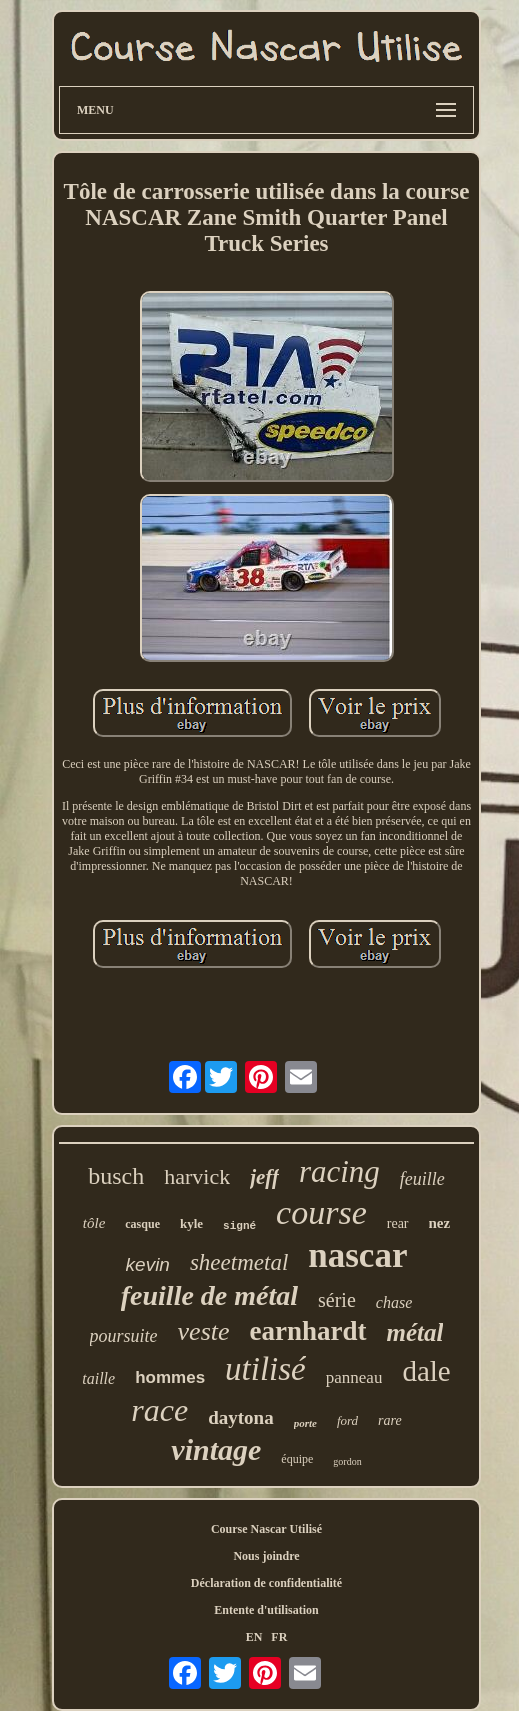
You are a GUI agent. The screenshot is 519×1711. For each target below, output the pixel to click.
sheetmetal (239, 1262)
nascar (357, 1255)
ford (347, 1420)
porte (305, 1423)
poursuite (124, 1336)
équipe (297, 1459)
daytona (240, 1417)
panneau (354, 1377)
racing (339, 1171)
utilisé (265, 1369)
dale (426, 1371)
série (337, 1300)
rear (398, 1223)
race (159, 1410)
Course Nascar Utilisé (266, 1529)
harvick (197, 1176)
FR (279, 1637)
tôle (94, 1223)
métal (415, 1332)
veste (204, 1331)
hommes (170, 1377)
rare (390, 1420)
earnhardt (308, 1331)
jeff (264, 1177)
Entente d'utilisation (266, 1610)
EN (254, 1637)
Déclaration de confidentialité (266, 1583)
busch (116, 1176)
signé (239, 1226)
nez (440, 1223)
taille (98, 1378)
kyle (191, 1223)
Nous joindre (266, 1556)
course (321, 1212)
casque (142, 1224)
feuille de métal (209, 1295)
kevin (148, 1264)
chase (394, 1302)
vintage (216, 1449)
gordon (347, 1461)
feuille (422, 1179)
